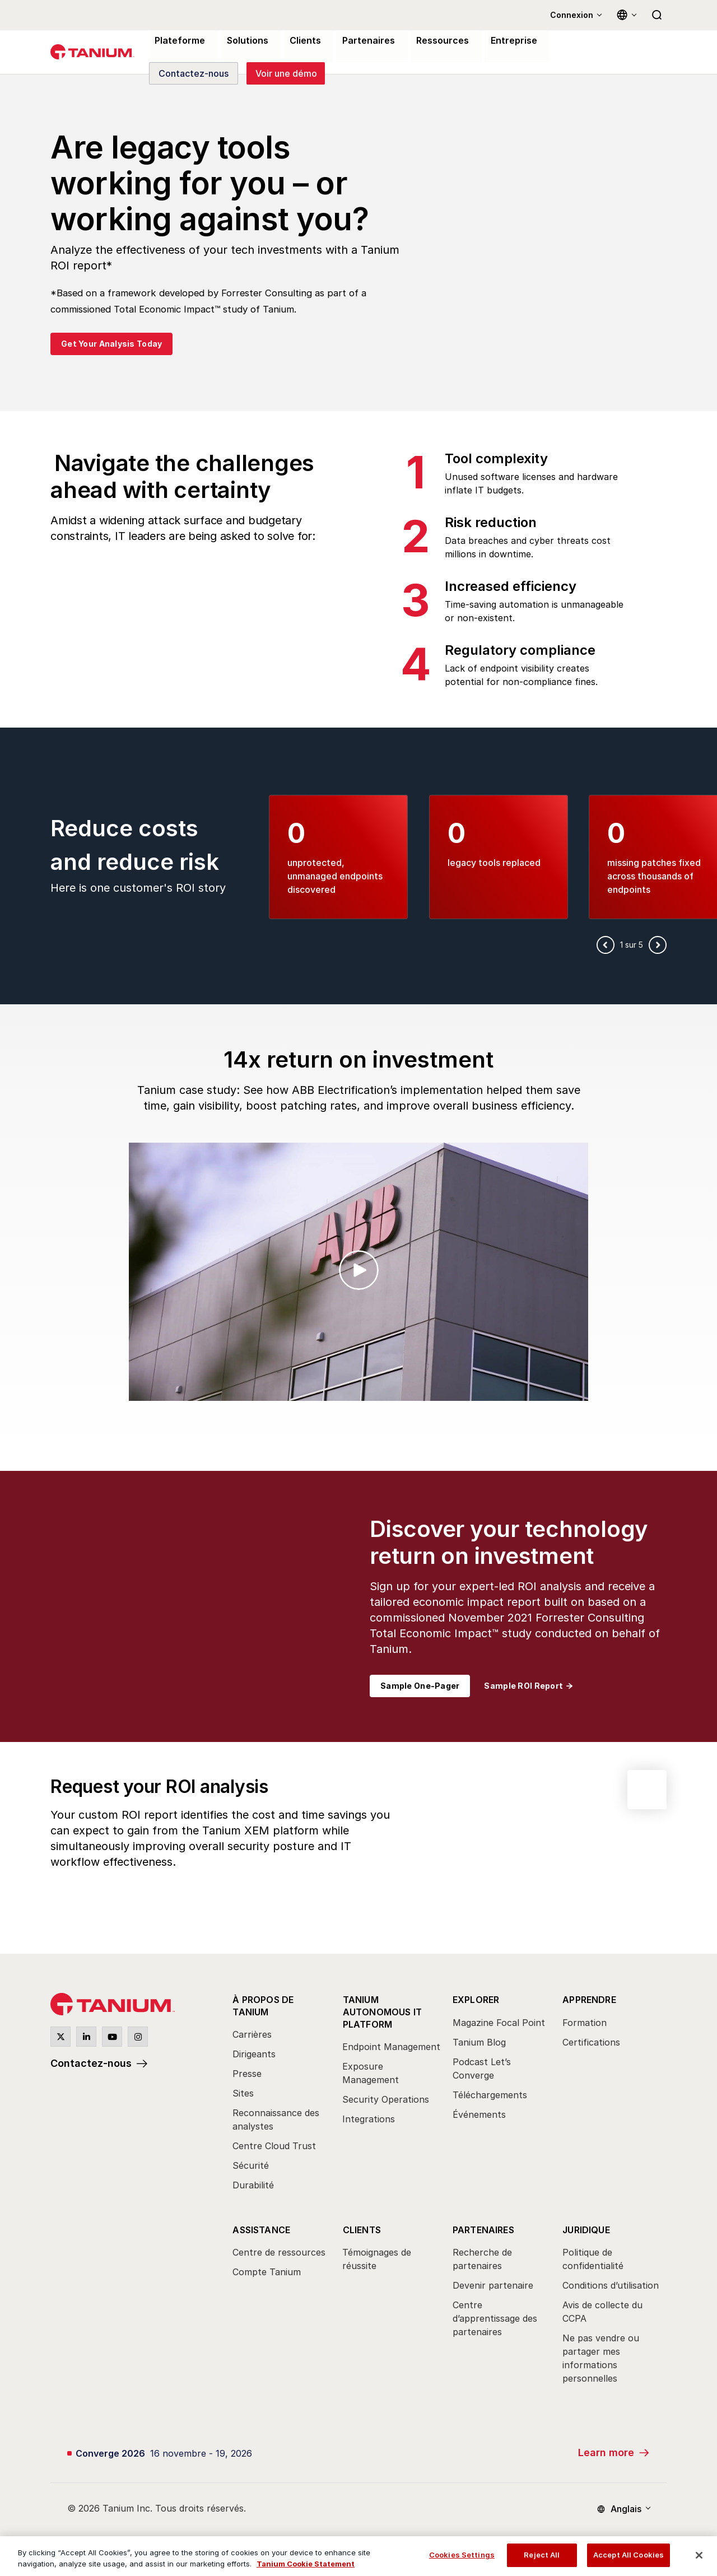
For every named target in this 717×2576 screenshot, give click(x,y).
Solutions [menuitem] (242, 41)
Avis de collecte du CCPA (602, 2310)
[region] (358, 2556)
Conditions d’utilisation (610, 2284)
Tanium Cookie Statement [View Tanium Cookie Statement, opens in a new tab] (306, 2563)
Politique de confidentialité (592, 2258)
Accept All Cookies (628, 2554)
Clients (361, 2228)
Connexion (571, 15)
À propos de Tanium (263, 2005)
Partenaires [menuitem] (358, 41)
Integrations (368, 2117)
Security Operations (385, 2098)
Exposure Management (370, 2072)
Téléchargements (490, 2095)
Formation (584, 2023)
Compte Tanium (266, 2270)
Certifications (591, 2042)
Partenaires (483, 2228)
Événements (479, 2115)
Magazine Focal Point (499, 2023)
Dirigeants (254, 2053)
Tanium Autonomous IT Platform (382, 2011)
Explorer (476, 2000)
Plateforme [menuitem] (177, 41)
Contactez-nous (91, 2064)
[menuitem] (282, 2095)
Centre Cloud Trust (274, 2145)
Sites (243, 2092)
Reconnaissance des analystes (275, 2119)
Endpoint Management (391, 2045)
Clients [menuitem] (298, 41)
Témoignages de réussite (376, 2258)
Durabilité (253, 2184)
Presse (247, 2073)
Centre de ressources (278, 2251)
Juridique (586, 2228)
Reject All (542, 2554)
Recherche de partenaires (482, 2258)
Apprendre (589, 2000)
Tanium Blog (479, 2042)
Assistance (261, 2228)
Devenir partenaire (493, 2284)
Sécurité (250, 2164)
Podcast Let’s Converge (482, 2069)
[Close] (699, 2555)
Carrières (252, 2033)
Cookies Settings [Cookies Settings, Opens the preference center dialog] (462, 2554)
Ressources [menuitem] (428, 41)
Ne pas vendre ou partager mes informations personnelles (600, 2357)
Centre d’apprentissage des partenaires (495, 2317)
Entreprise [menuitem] (496, 41)
